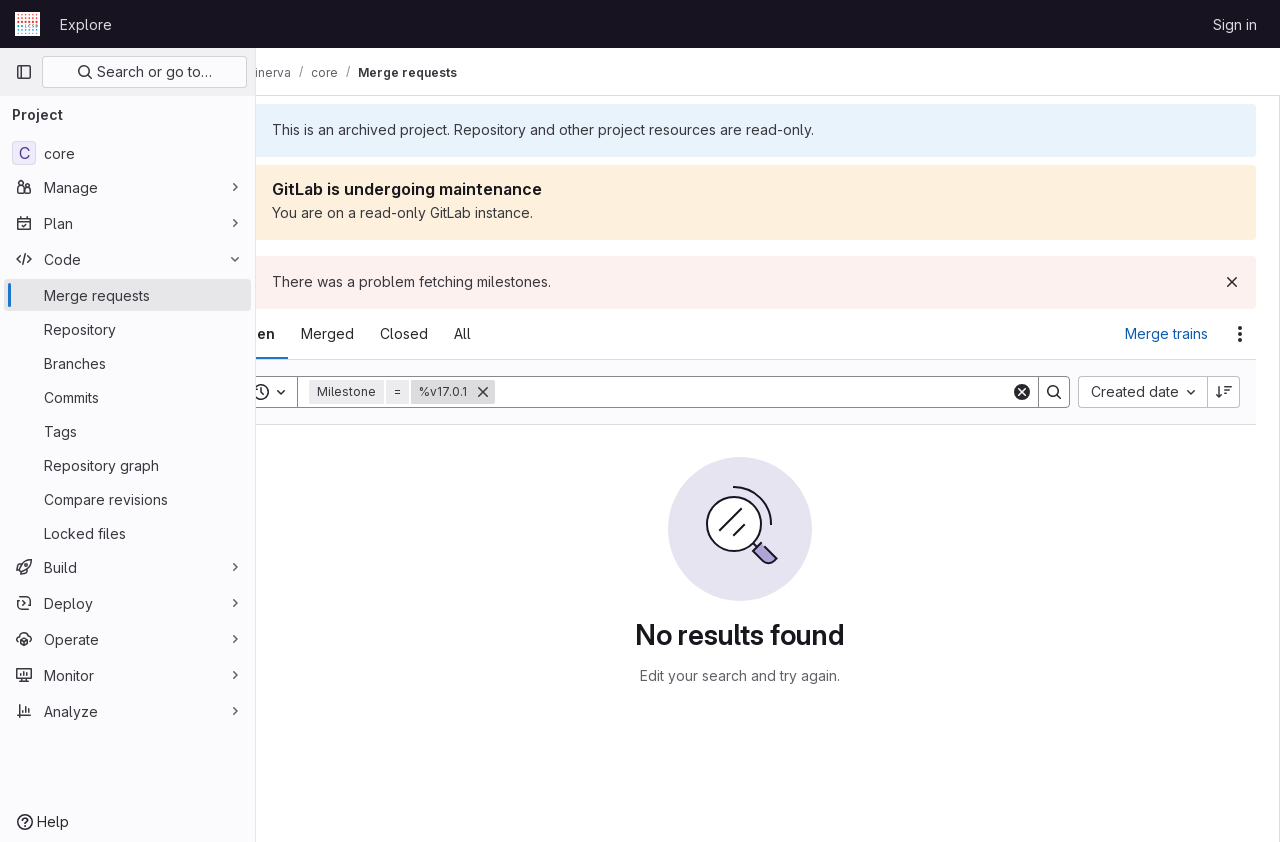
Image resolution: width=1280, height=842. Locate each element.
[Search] (781, 392)
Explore (86, 24)
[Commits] (127, 397)
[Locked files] (127, 533)
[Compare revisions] (127, 499)
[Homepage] (27, 24)
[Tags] (127, 431)
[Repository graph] (127, 465)
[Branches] (127, 363)
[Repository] (127, 329)
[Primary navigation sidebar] (24, 72)
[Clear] (1022, 392)
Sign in (1235, 24)
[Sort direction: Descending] (1224, 392)
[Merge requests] (127, 295)
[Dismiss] (1232, 282)
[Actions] (1240, 334)
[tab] (312, 334)
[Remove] (539, 392)
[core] (127, 153)
